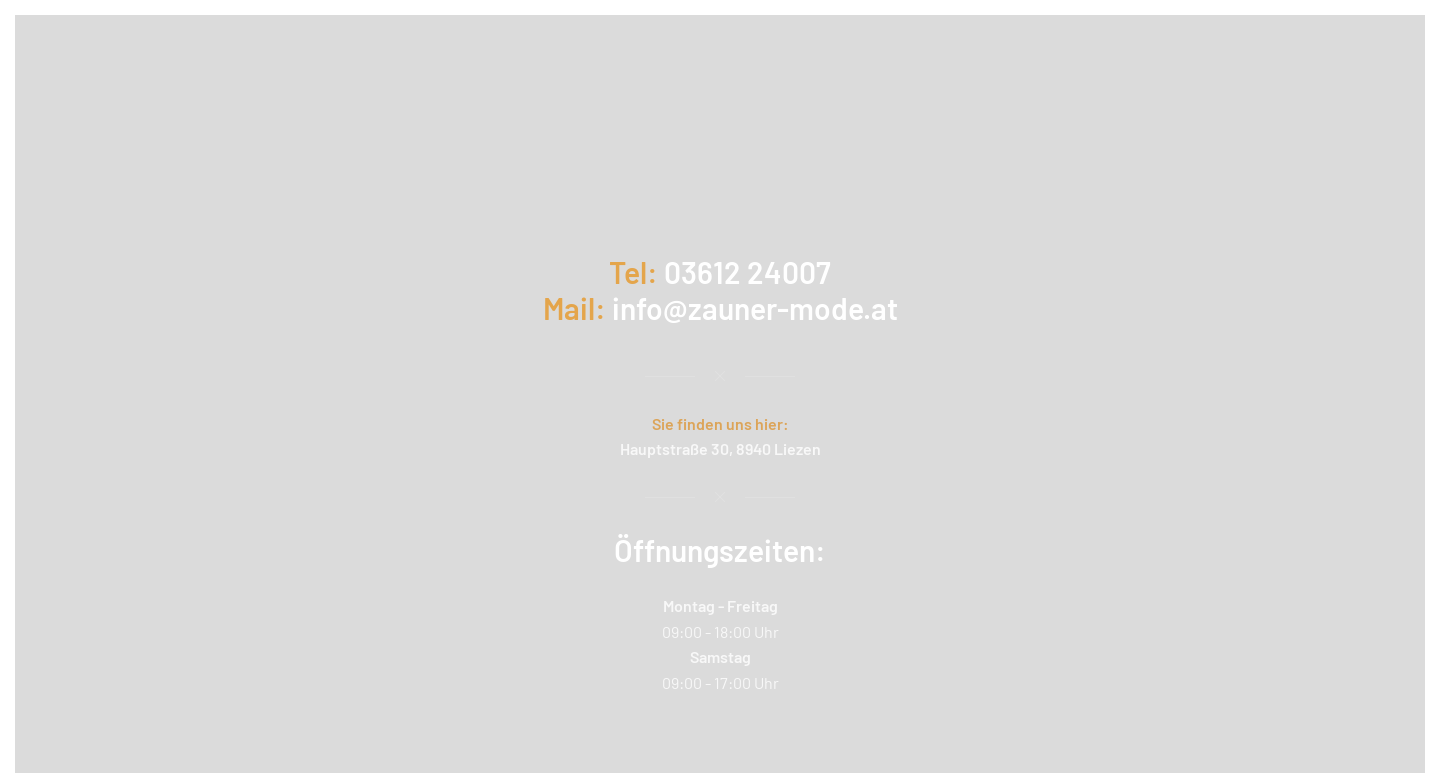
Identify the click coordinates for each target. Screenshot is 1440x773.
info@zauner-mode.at (755, 308)
